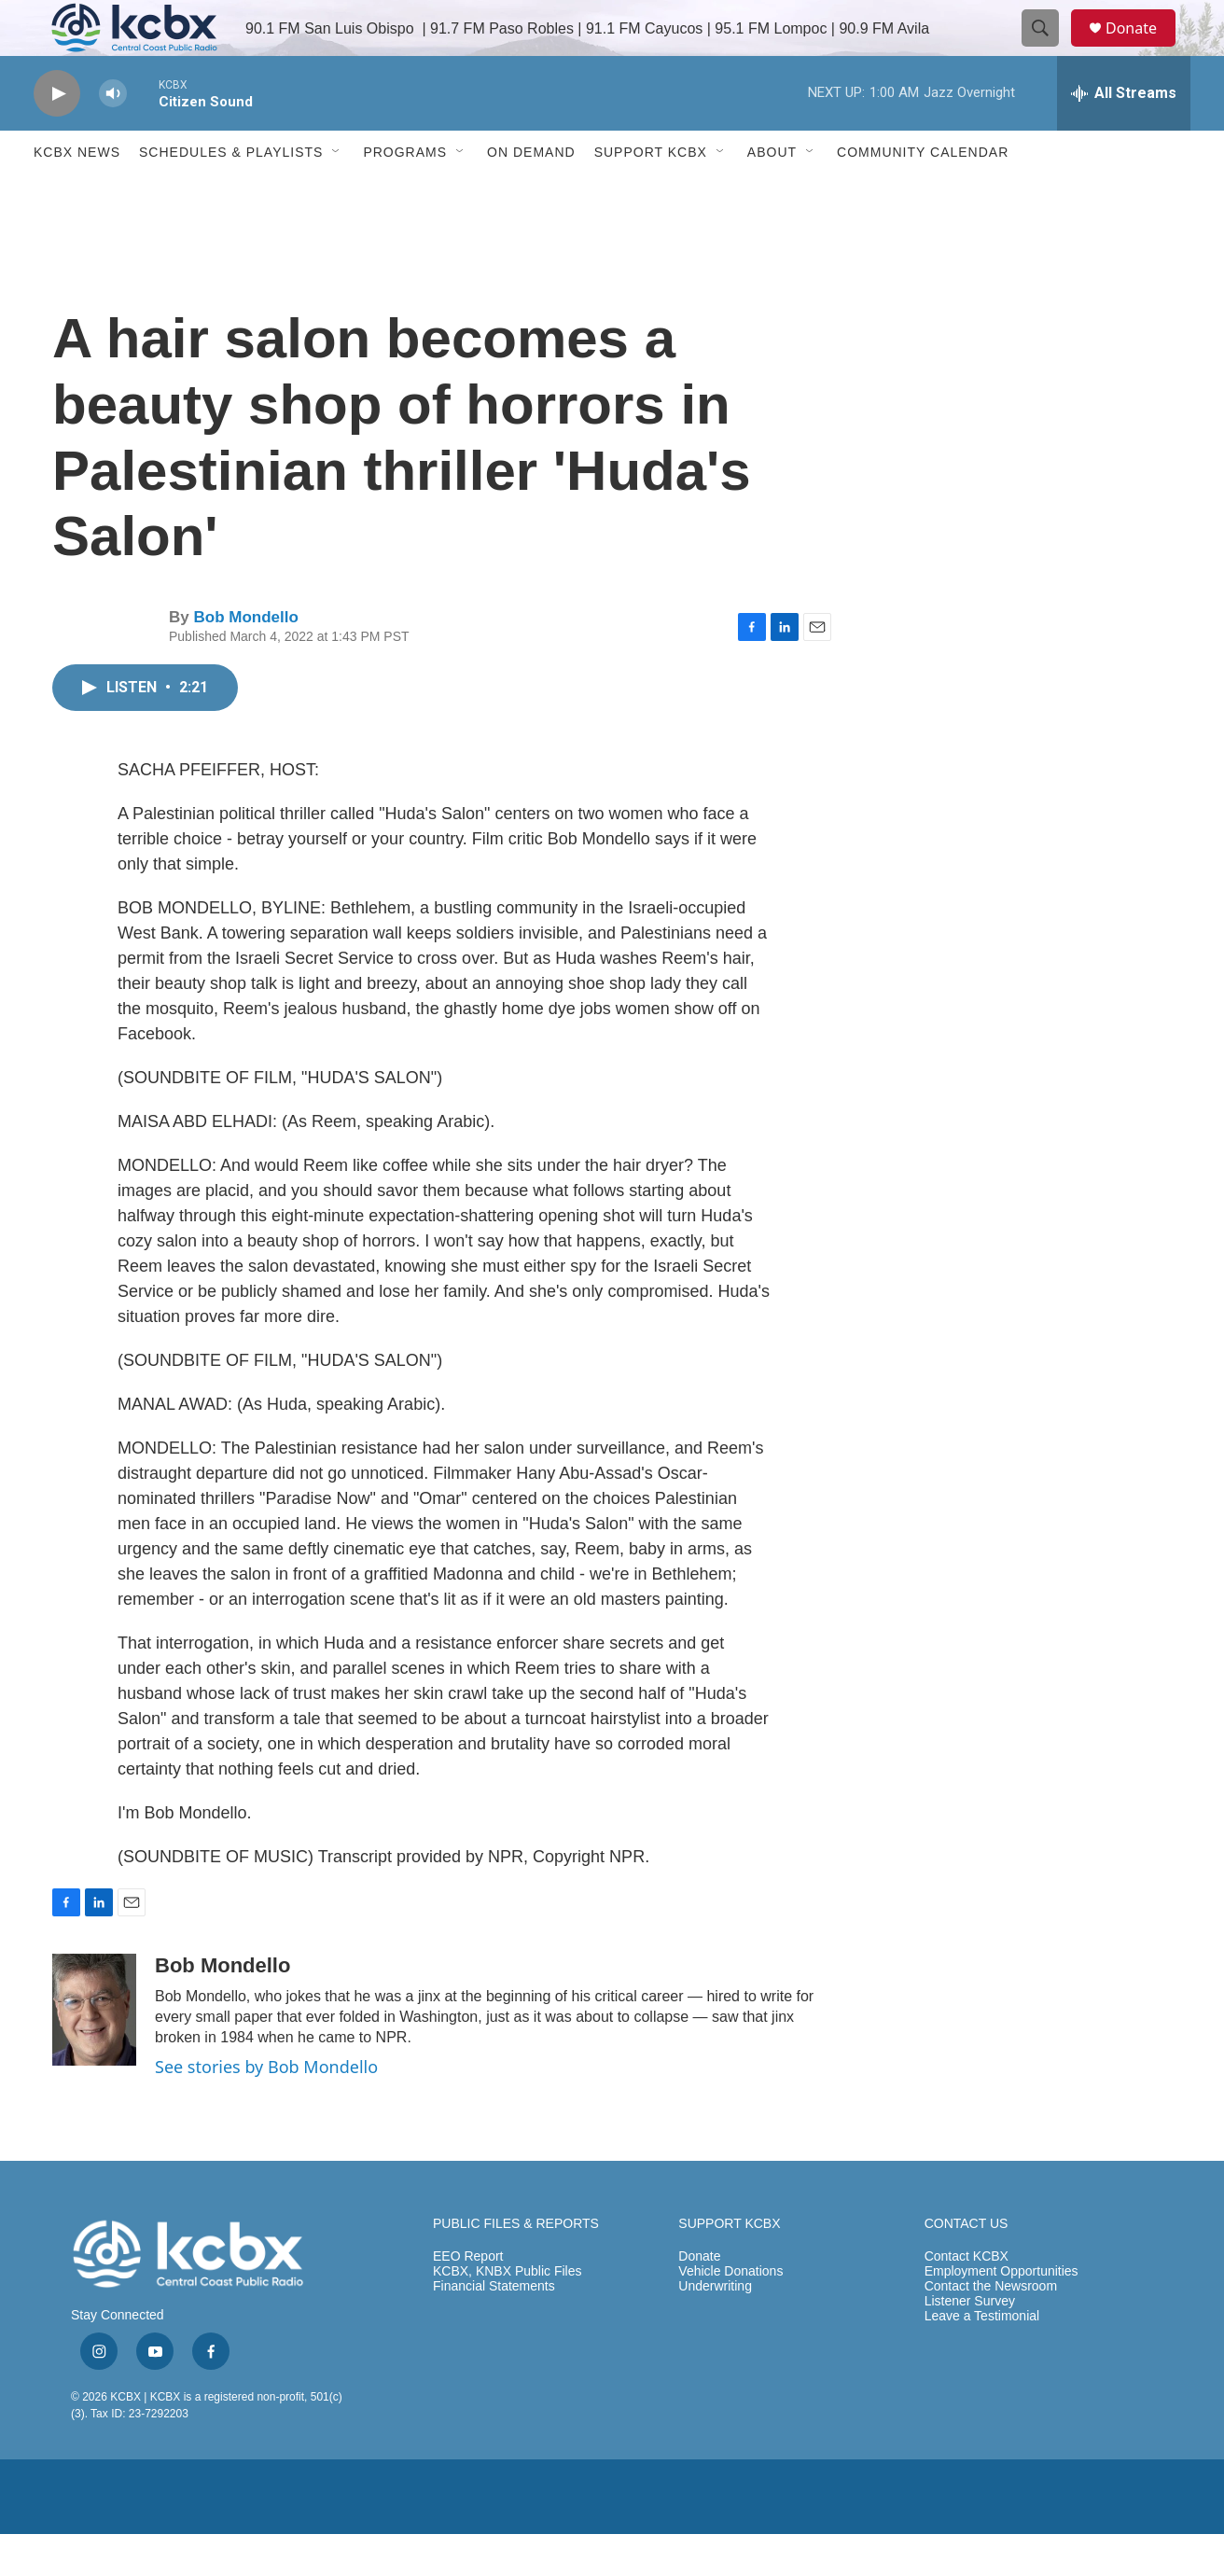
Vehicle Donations (730, 2313)
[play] (57, 135)
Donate (1143, 49)
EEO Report (468, 2298)
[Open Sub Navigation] (336, 194)
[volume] (113, 136)
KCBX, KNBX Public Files (507, 2313)
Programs (405, 194)
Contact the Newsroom (991, 2328)
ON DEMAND (531, 194)
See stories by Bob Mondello (266, 2108)
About (772, 194)
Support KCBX (650, 194)
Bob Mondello (245, 659)
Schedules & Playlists (231, 194)
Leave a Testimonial (982, 2358)
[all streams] (1123, 135)
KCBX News (77, 194)
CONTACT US (966, 2266)
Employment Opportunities (1001, 2313)
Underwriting (715, 2328)
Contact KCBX (966, 2298)
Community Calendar (922, 194)
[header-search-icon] (1048, 49)
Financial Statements (494, 2328)
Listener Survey (970, 2343)
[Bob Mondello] (94, 2052)
